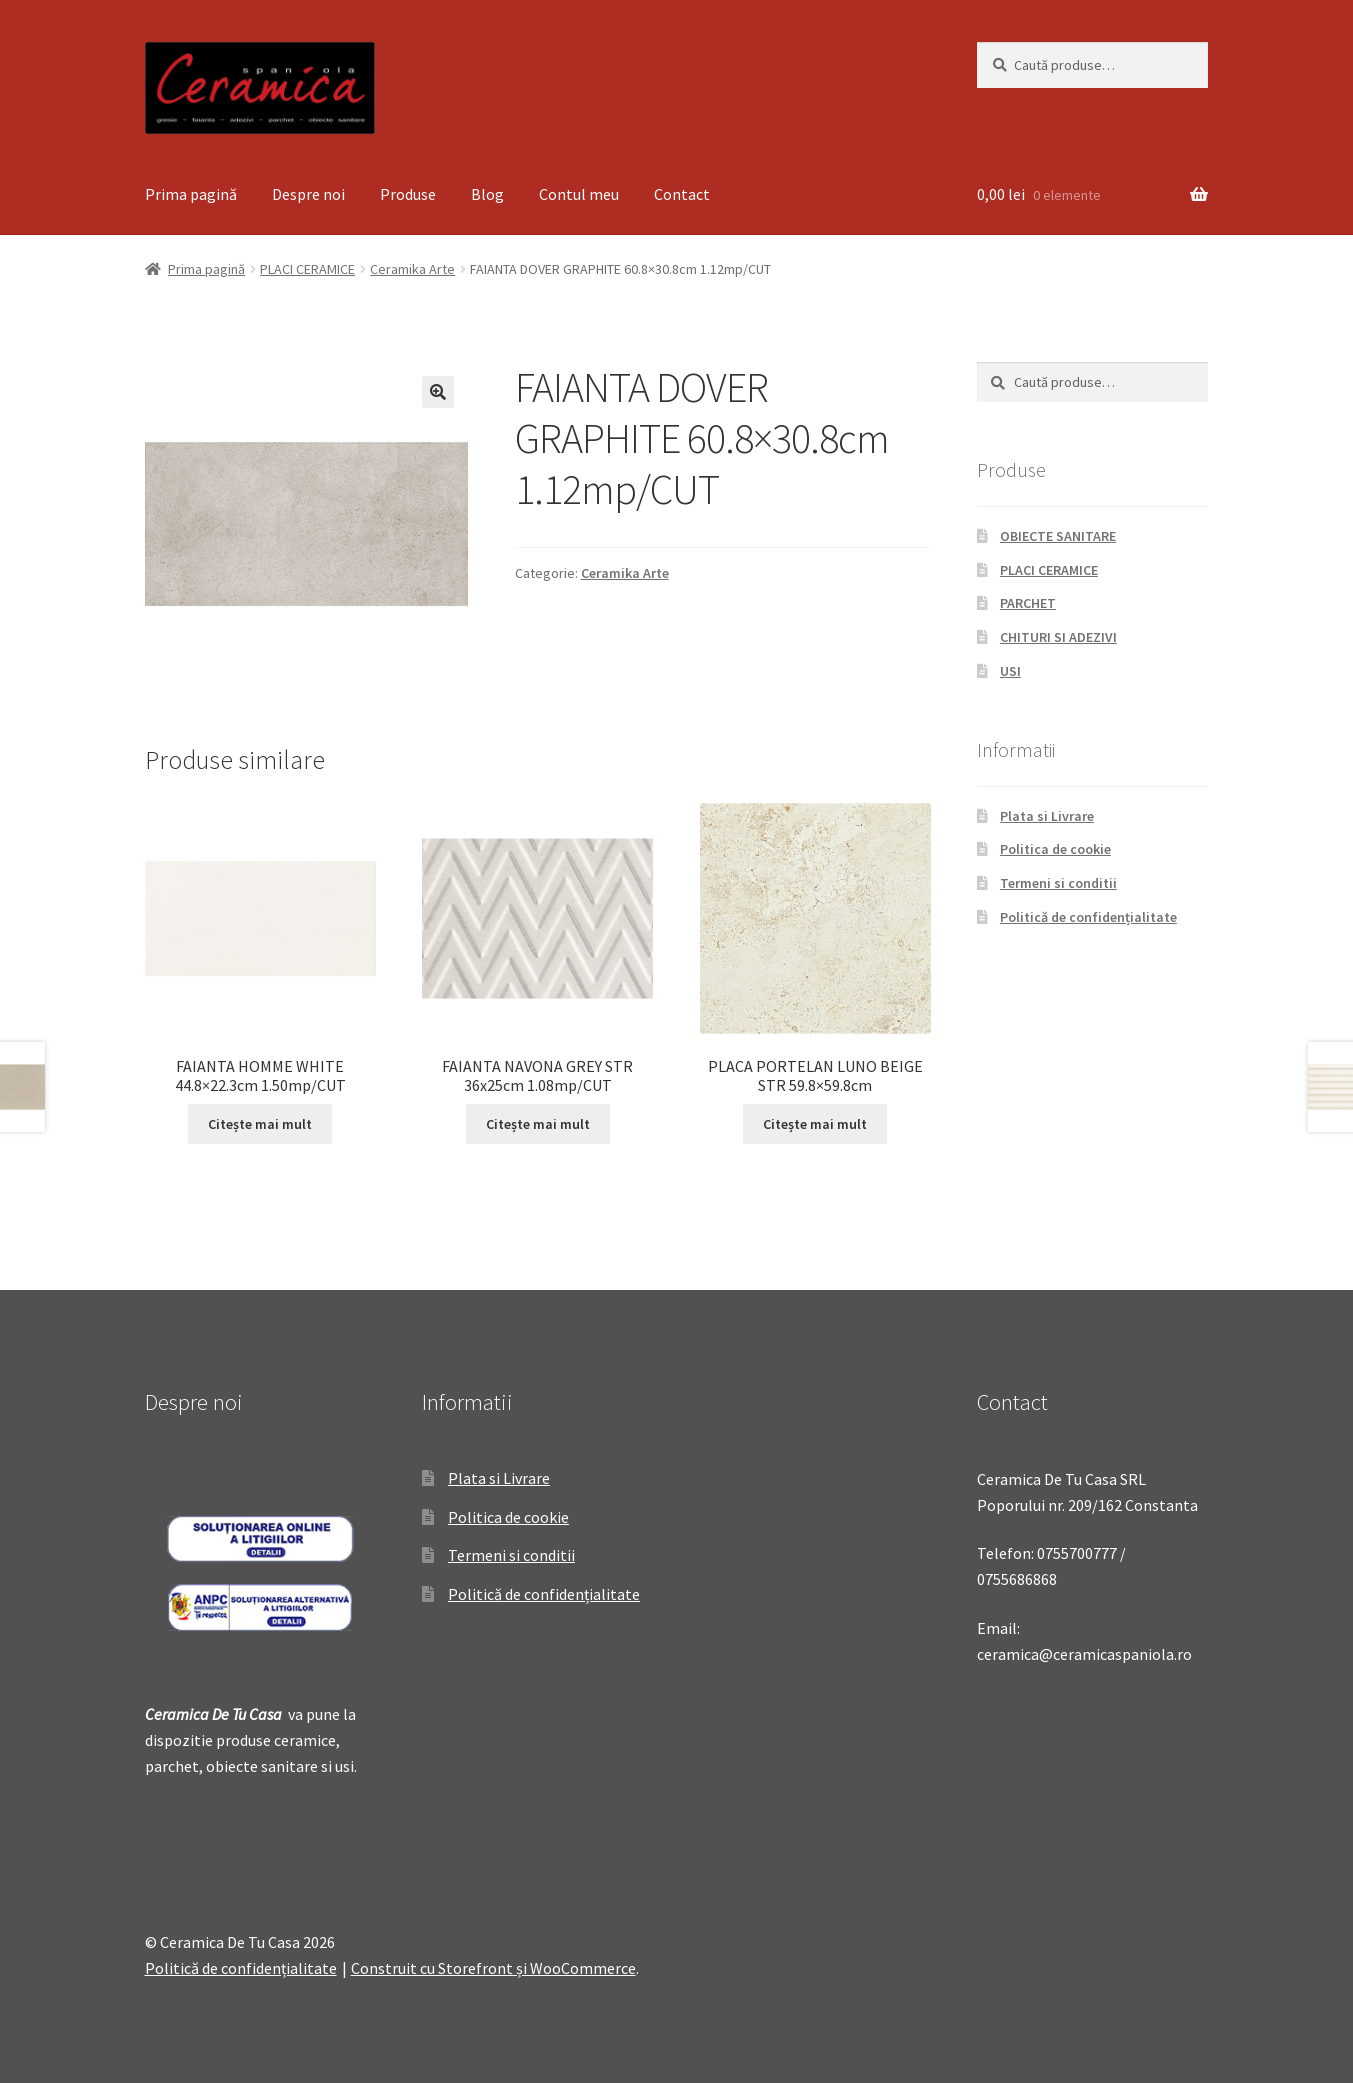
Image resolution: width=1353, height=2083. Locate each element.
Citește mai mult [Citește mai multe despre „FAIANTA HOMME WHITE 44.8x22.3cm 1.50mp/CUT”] (260, 1124)
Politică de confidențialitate (1088, 917)
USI (1010, 671)
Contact (682, 194)
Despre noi (308, 194)
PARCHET (1028, 603)
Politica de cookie (1055, 849)
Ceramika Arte (412, 269)
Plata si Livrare (1047, 816)
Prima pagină (191, 194)
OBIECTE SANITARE (1058, 536)
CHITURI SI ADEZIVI (1058, 637)
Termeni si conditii (1058, 883)
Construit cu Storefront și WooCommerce (493, 1968)
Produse (408, 194)
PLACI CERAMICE (307, 269)
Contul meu (579, 194)
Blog (487, 194)
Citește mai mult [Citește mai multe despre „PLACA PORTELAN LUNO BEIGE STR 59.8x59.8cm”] (815, 1124)
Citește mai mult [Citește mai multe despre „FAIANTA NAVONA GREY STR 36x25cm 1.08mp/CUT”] (538, 1124)
